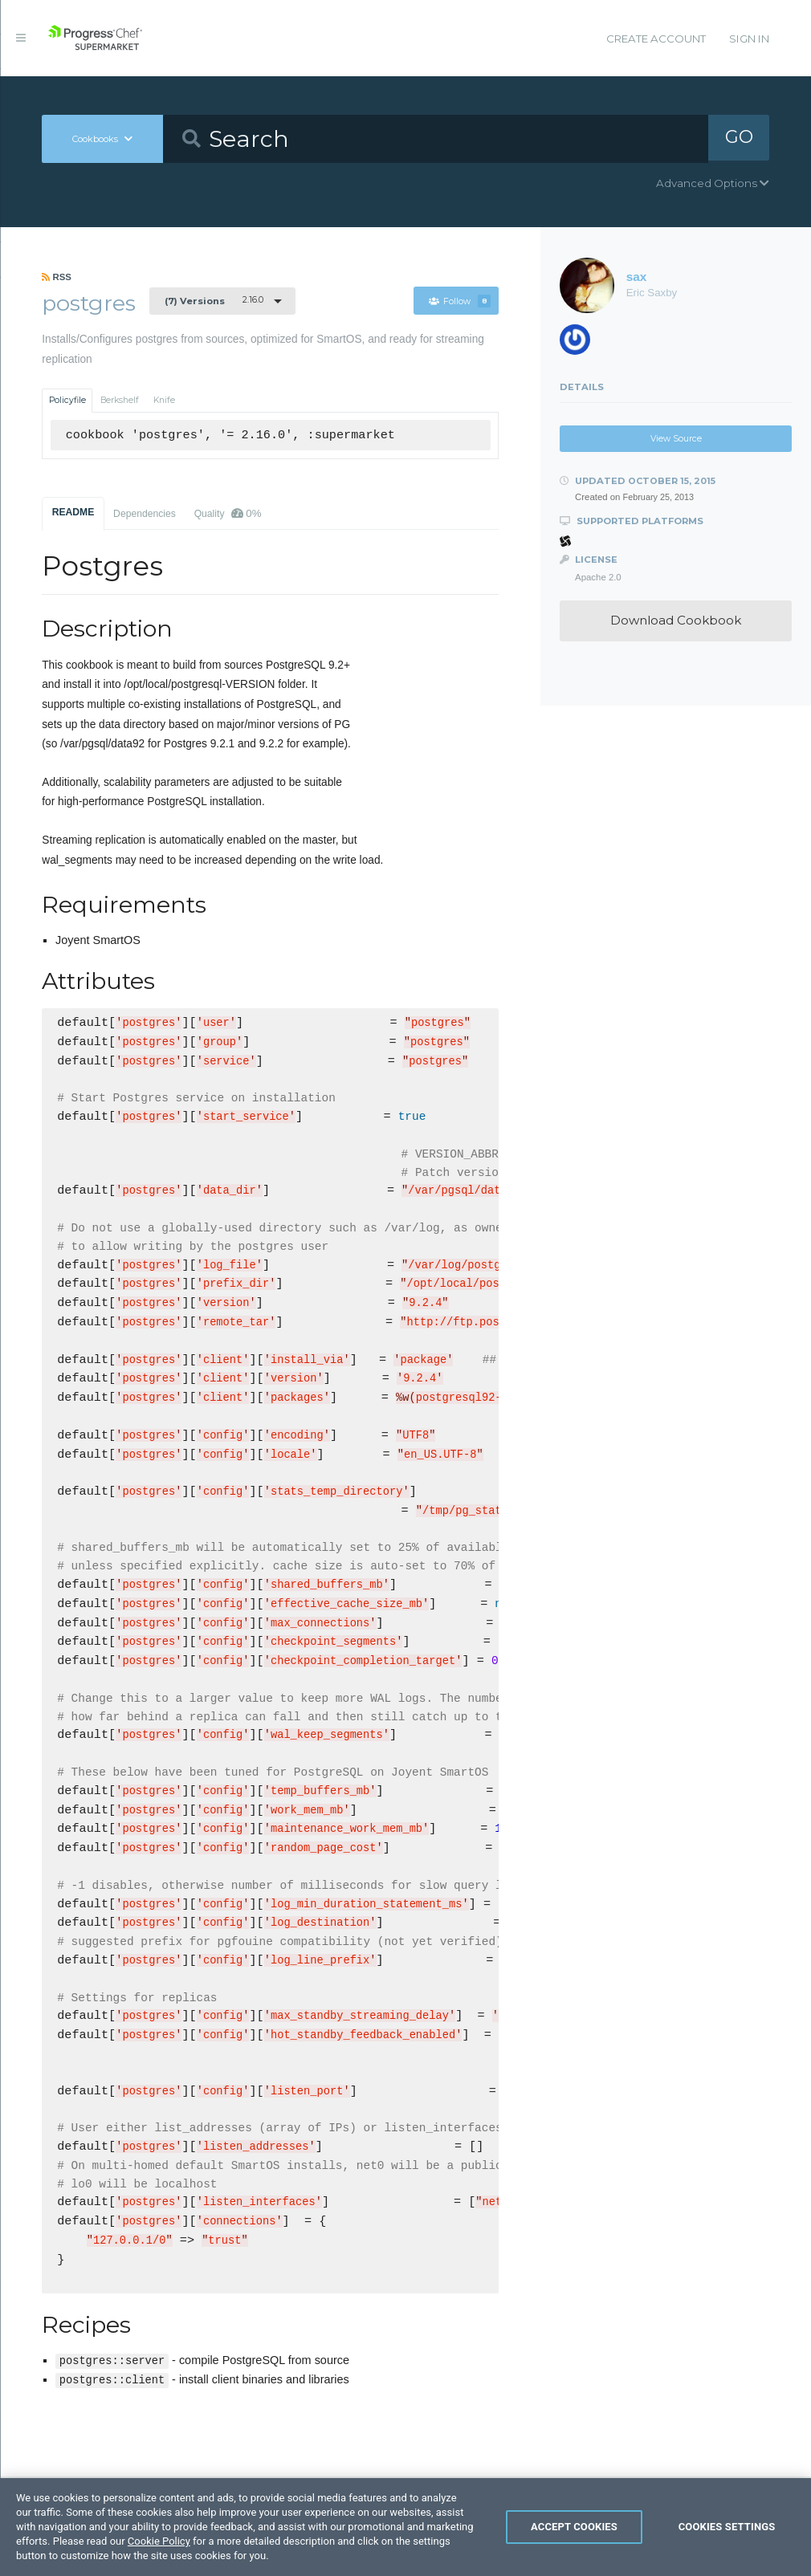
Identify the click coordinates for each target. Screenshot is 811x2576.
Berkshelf (119, 400)
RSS (56, 277)
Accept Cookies (574, 2535)
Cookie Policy (159, 2549)
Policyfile (67, 400)
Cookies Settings (727, 2535)
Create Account (656, 38)
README (73, 512)
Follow (460, 301)
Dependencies (144, 513)
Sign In (749, 38)
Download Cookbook (675, 620)
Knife (164, 400)
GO (738, 138)
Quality (228, 513)
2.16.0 (214, 300)
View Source (676, 438)
